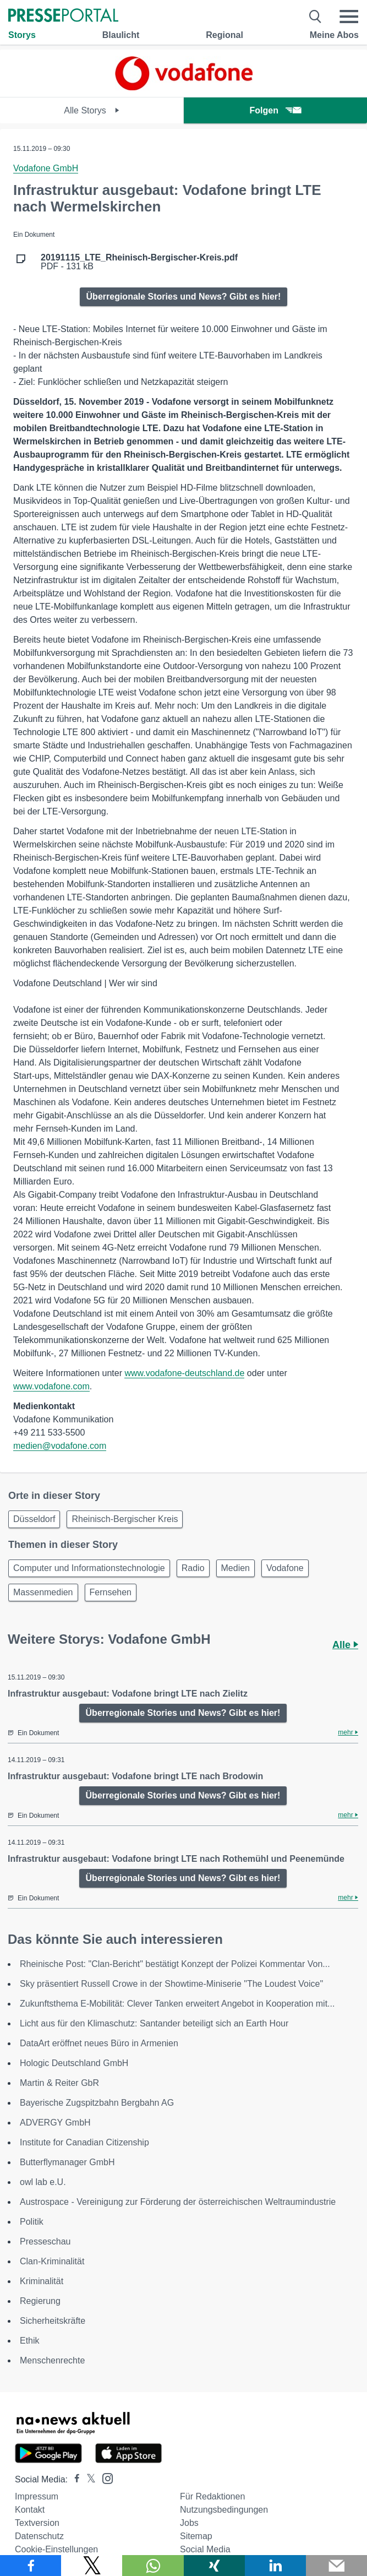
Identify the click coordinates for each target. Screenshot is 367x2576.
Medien (235, 1568)
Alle (345, 1644)
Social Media (205, 2549)
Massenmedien (43, 1592)
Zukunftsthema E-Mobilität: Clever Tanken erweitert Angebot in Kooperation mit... (177, 2003)
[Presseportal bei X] (88, 2479)
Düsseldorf (34, 1519)
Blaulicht (121, 35)
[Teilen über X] (91, 2565)
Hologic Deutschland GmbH (74, 2063)
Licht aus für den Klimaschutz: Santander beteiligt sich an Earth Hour (154, 2023)
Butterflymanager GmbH (67, 2162)
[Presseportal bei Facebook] (74, 2479)
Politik (31, 2221)
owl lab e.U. (43, 2182)
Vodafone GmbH (45, 168)
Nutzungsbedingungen (224, 2509)
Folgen (275, 110)
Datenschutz (39, 2536)
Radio (193, 1568)
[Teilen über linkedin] (275, 2565)
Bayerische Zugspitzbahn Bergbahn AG (97, 2102)
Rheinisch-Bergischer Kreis (125, 1519)
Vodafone (285, 1568)
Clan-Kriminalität (52, 2261)
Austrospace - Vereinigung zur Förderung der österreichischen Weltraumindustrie (178, 2202)
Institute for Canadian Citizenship (84, 2142)
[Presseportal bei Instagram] (104, 2477)
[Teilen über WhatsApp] (152, 2565)
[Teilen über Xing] (214, 2565)
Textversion (37, 2523)
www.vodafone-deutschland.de (184, 1373)
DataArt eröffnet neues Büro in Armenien (99, 2043)
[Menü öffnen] (349, 16)
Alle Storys (91, 110)
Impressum (36, 2496)
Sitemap (196, 2536)
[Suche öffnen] (315, 16)
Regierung (40, 2301)
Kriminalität (41, 2281)
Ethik (30, 2340)
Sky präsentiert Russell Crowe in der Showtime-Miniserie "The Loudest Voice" (171, 1983)
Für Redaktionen (212, 2496)
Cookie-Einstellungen (56, 2549)
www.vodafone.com (51, 1386)
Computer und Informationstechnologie (89, 1568)
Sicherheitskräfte (52, 2320)
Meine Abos (334, 35)
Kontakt (30, 2509)
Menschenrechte (52, 2360)
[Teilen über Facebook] (30, 2565)
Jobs (189, 2523)
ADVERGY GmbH (55, 2122)
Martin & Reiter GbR (59, 2083)
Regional (224, 35)
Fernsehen (111, 1592)
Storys (22, 35)
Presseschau (45, 2241)
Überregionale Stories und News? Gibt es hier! (183, 296)
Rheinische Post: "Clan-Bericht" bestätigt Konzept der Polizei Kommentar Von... (175, 1964)
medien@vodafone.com (59, 1445)
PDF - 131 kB (139, 262)
